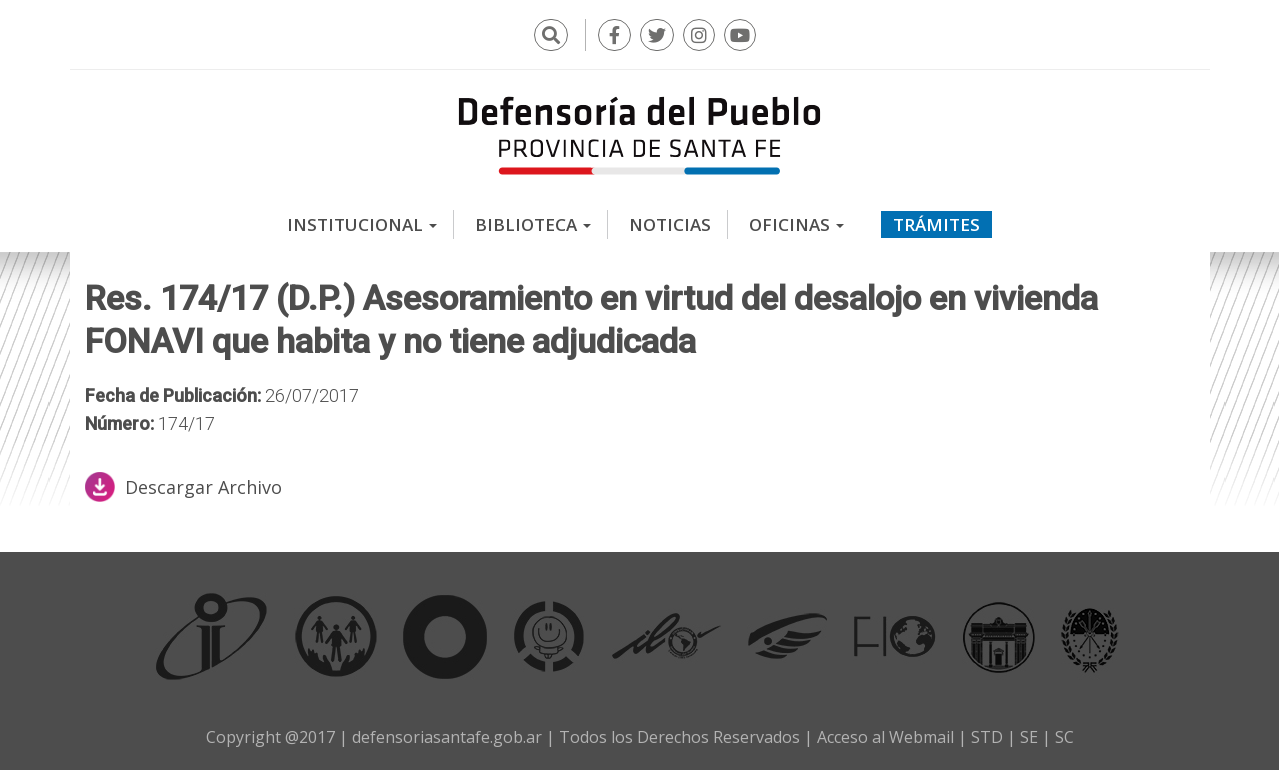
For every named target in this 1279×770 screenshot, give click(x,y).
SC (1064, 737)
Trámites (936, 224)
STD (987, 737)
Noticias (670, 224)
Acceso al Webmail (885, 737)
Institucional (362, 224)
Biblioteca (533, 224)
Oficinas (796, 224)
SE (1029, 737)
